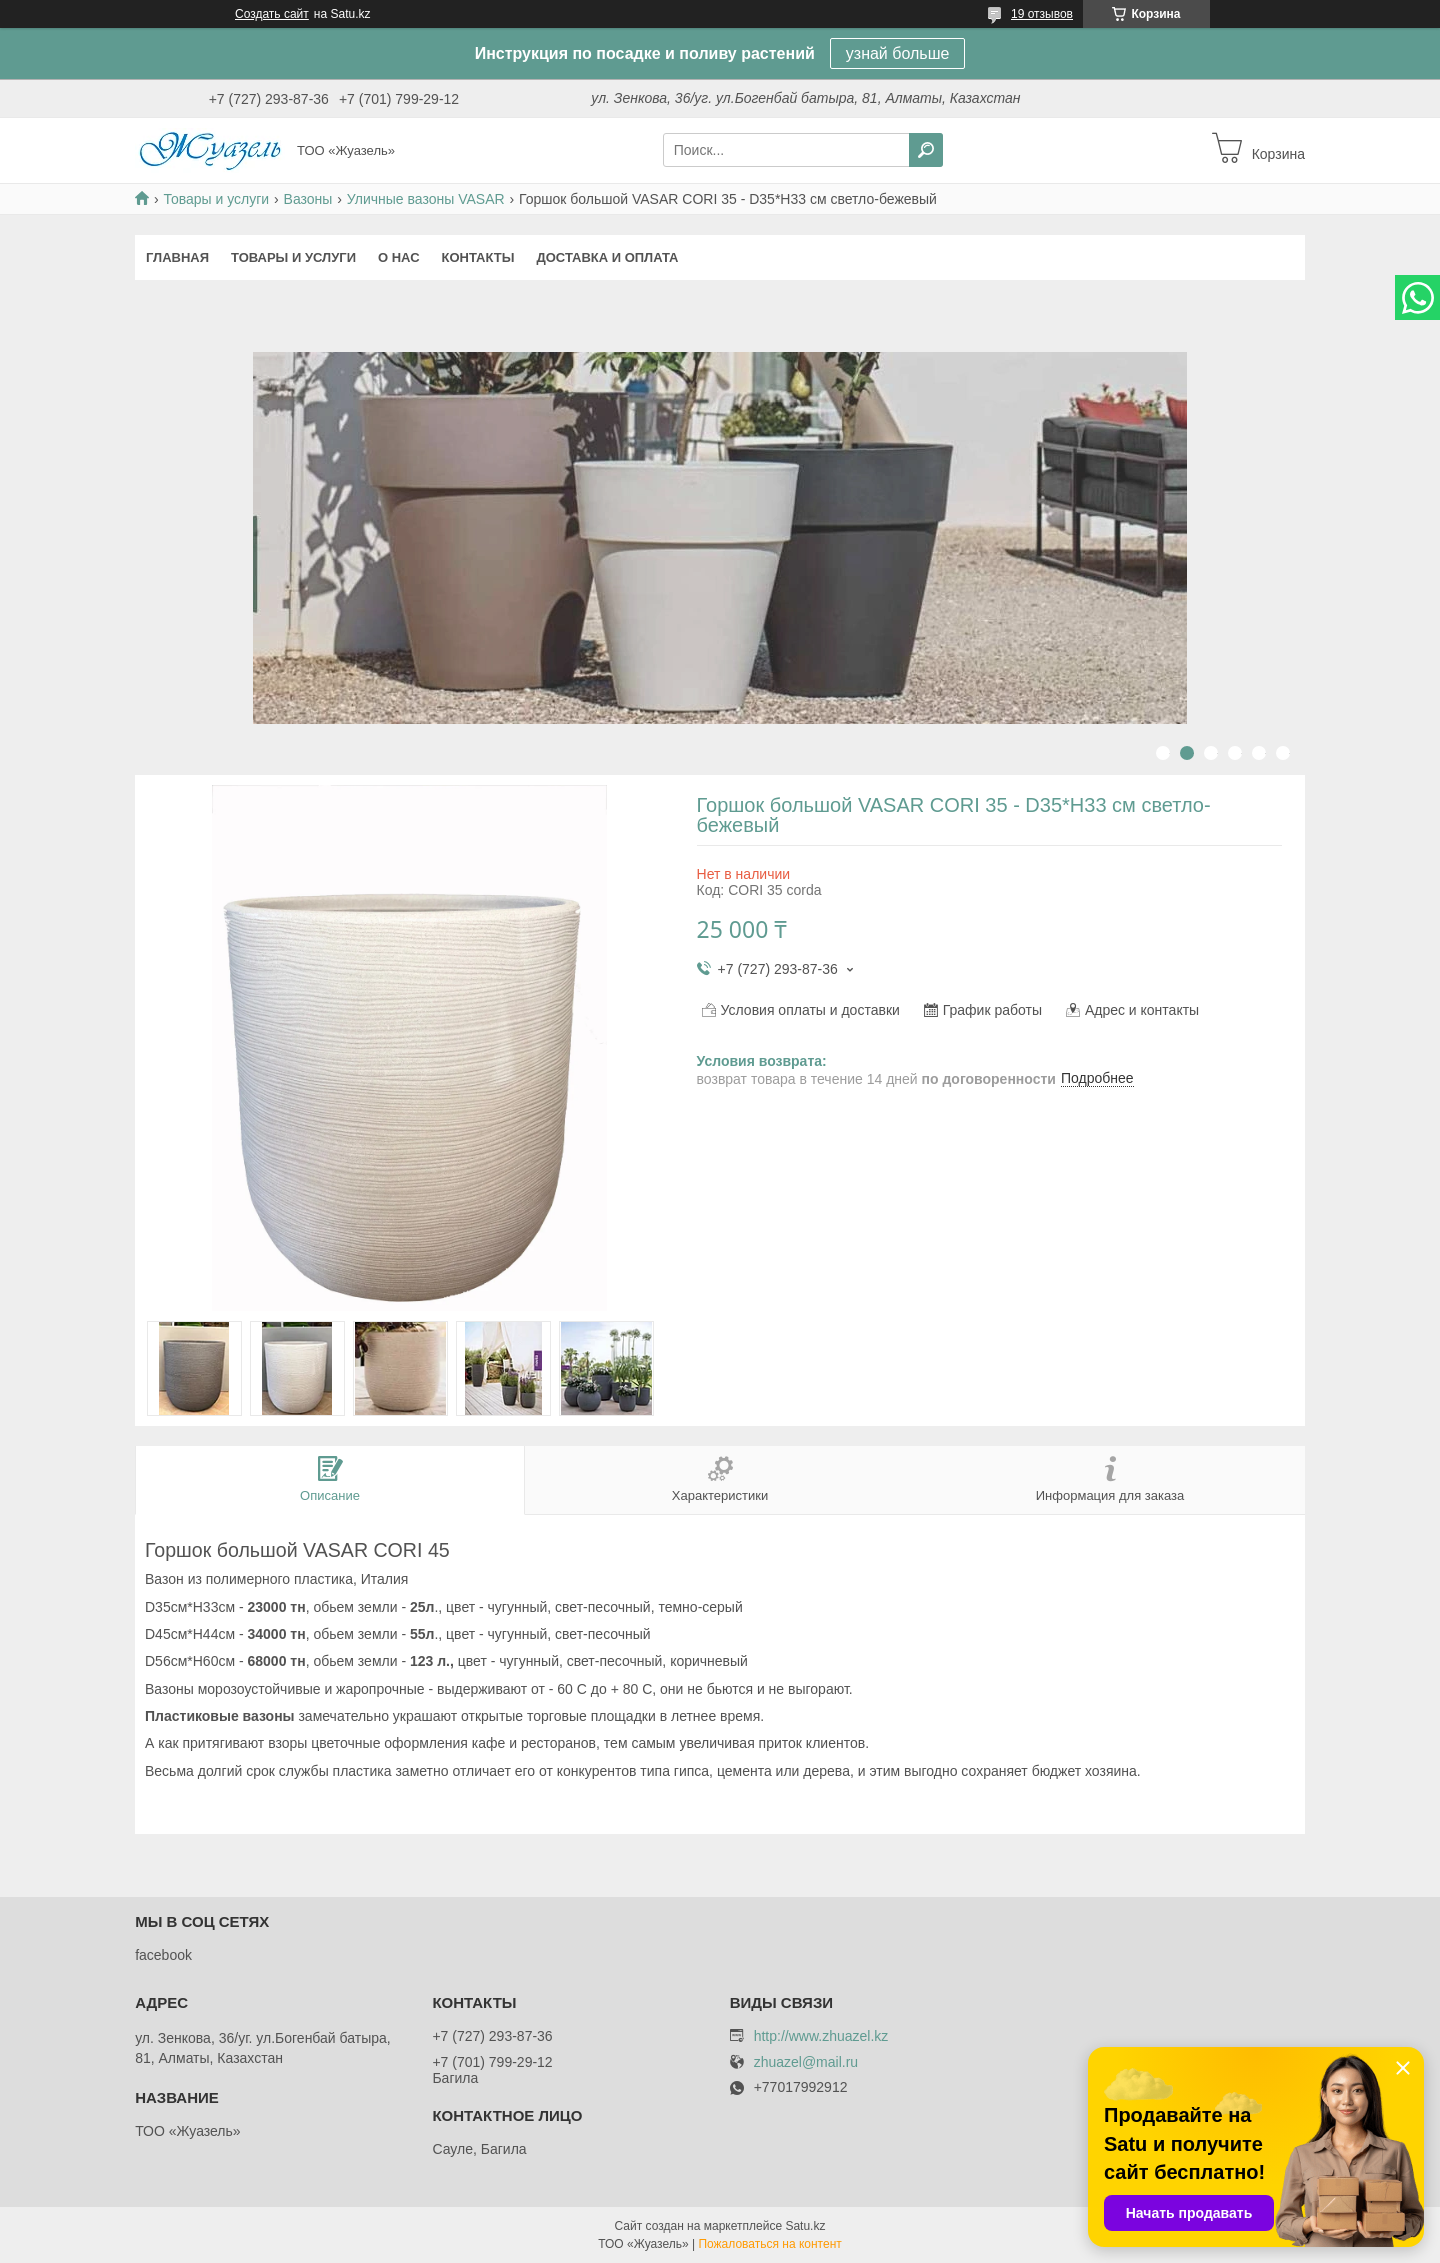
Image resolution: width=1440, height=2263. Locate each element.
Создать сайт (272, 14)
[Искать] (926, 150)
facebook (163, 1955)
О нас (399, 257)
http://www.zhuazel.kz (821, 2036)
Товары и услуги (216, 199)
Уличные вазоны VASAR (426, 199)
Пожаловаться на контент (769, 2244)
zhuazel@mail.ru (806, 2062)
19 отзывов (1042, 14)
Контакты (478, 257)
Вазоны (308, 199)
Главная (177, 257)
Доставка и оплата (607, 257)
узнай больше (898, 53)
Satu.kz (805, 2226)
